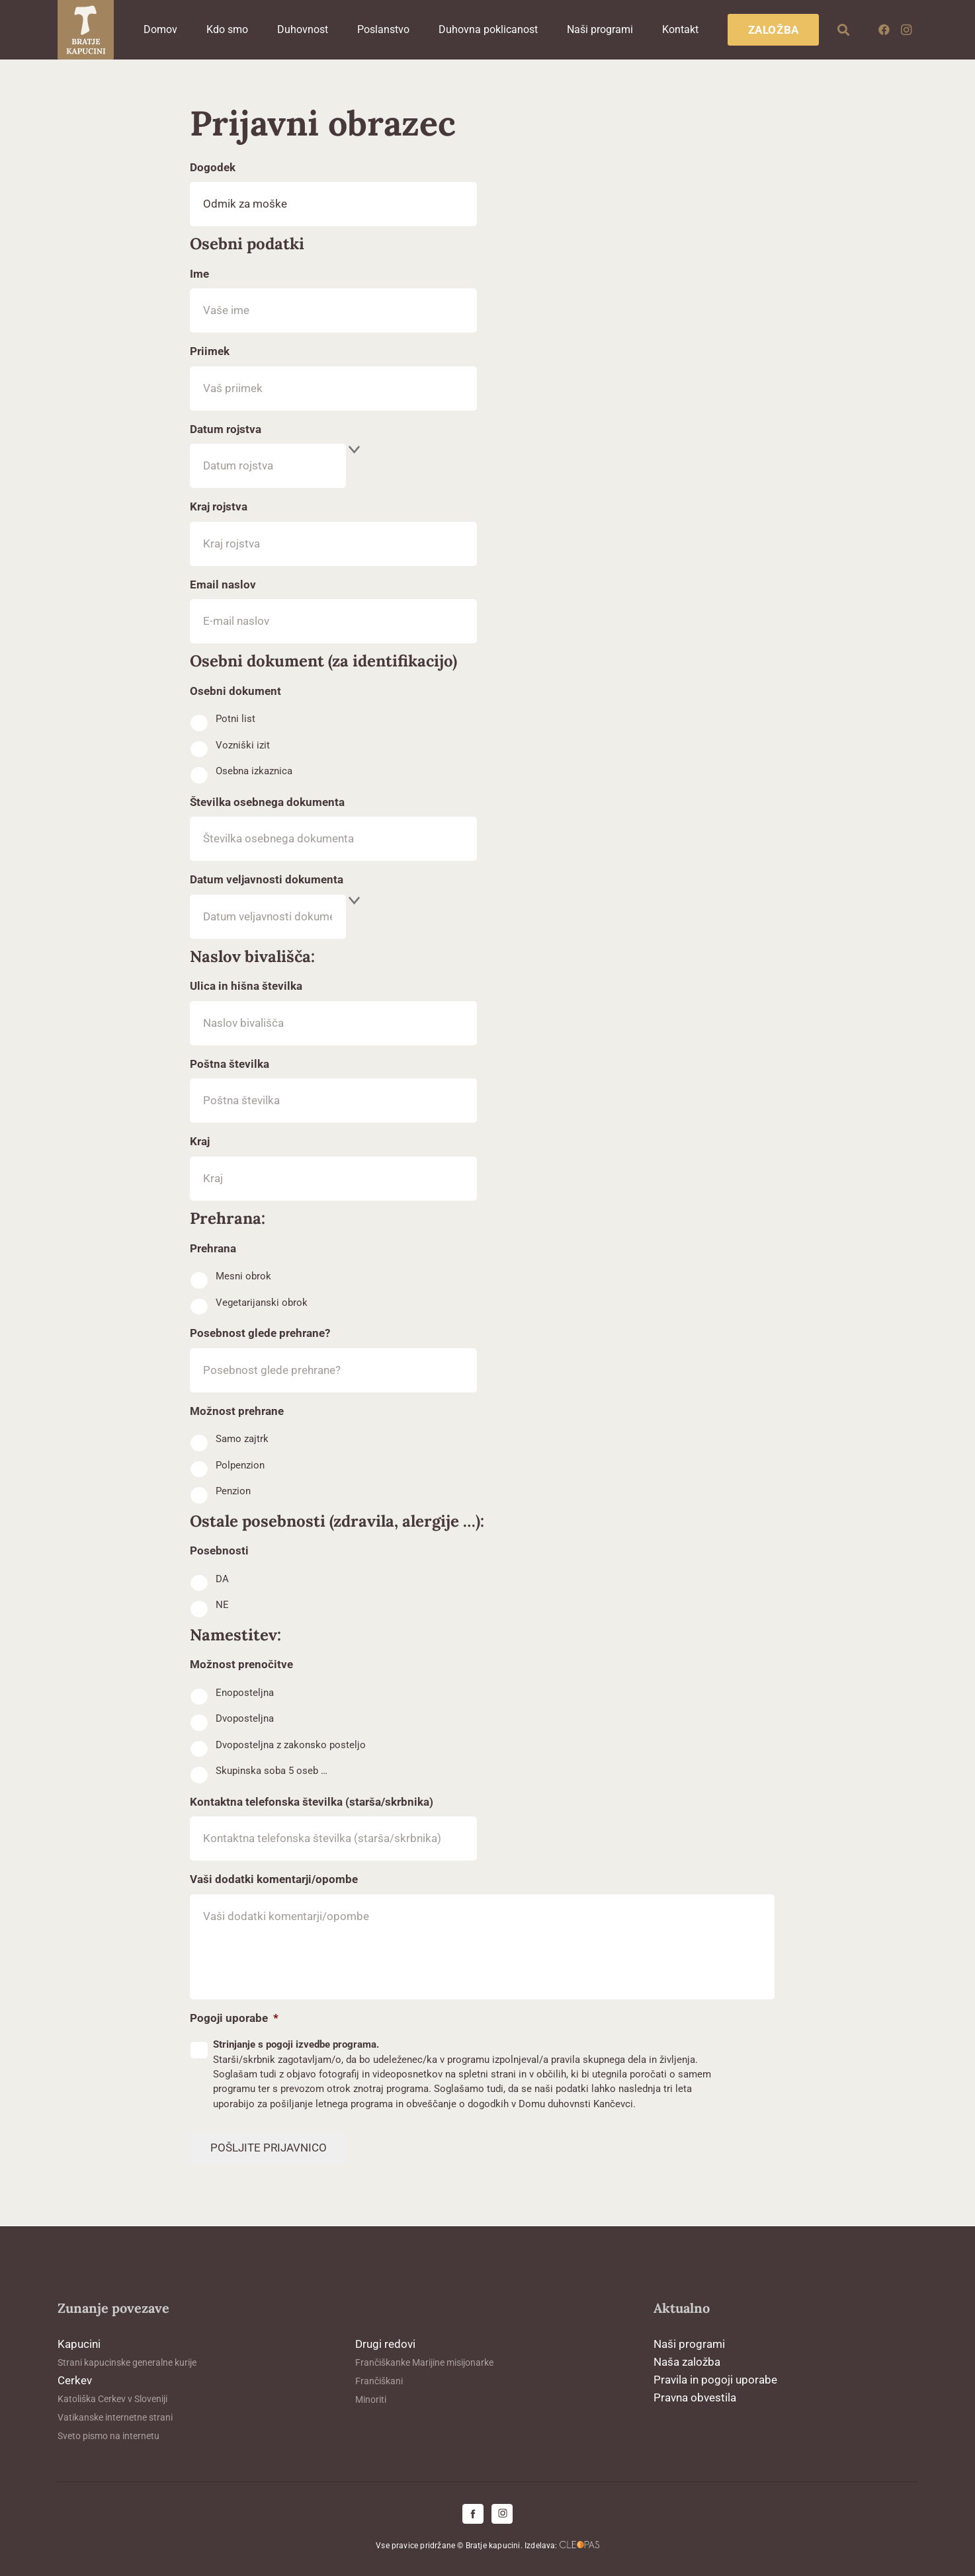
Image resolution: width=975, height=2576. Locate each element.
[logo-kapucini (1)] (86, 30)
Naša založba (687, 2361)
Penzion (233, 1491)
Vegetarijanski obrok (262, 1302)
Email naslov (223, 584)
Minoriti (370, 2399)
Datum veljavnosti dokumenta (266, 879)
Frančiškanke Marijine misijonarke (424, 2362)
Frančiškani (379, 2381)
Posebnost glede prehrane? (260, 1333)
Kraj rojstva (218, 506)
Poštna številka (229, 1063)
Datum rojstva (225, 429)
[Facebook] (883, 30)
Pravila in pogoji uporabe (715, 2379)
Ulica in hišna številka (246, 985)
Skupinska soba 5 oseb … (271, 1771)
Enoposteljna (245, 1693)
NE (222, 1605)
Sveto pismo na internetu (108, 2436)
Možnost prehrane (237, 1411)
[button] (844, 29)
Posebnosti (219, 1550)
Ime (199, 273)
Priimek (210, 351)
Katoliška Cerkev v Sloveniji (112, 2399)
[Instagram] (906, 30)
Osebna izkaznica (254, 771)
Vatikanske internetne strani (115, 2417)
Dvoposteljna (245, 1718)
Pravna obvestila (695, 2397)
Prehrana (213, 1248)
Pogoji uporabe (234, 2018)
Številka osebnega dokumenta (267, 802)
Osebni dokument (235, 691)
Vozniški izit (243, 745)
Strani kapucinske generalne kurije (127, 2362)
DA (222, 1579)
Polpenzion (240, 1465)
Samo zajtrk (242, 1439)
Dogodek (212, 167)
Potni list (235, 719)
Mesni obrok (243, 1276)
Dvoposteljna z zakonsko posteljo (291, 1745)
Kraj (200, 1141)
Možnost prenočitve (241, 1664)
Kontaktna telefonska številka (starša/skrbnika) (311, 1801)
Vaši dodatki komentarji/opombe (274, 1879)
